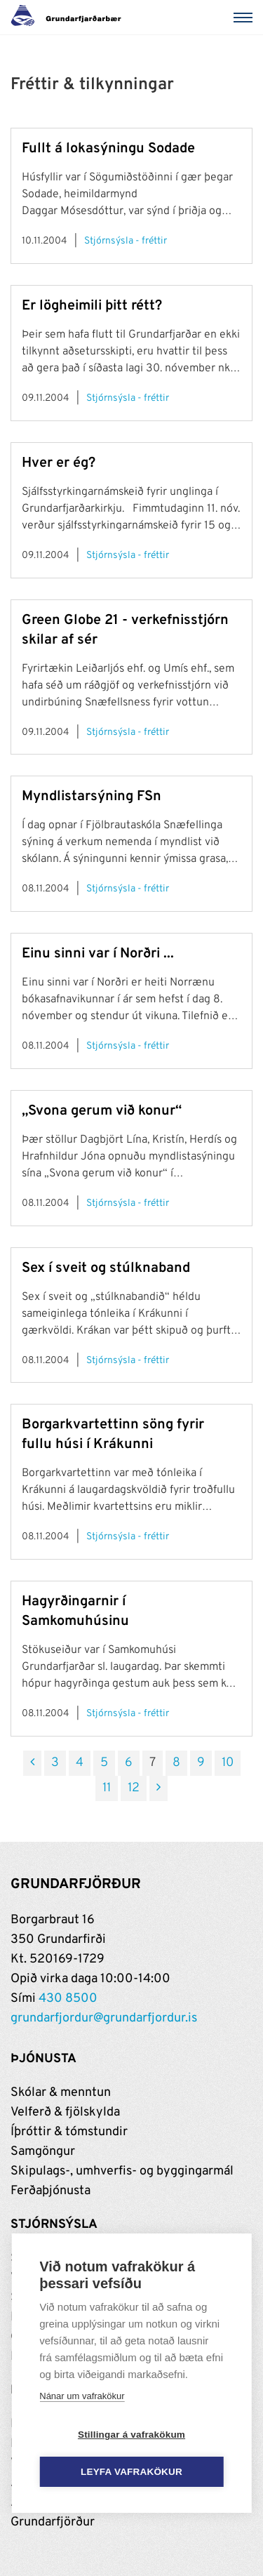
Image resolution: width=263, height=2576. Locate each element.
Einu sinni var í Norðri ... (98, 954)
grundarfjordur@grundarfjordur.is (104, 2018)
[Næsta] (158, 1788)
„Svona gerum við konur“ (102, 1111)
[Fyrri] (32, 1763)
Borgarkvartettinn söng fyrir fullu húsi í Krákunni (113, 1435)
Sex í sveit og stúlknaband (106, 1268)
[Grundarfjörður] (70, 17)
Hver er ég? (58, 463)
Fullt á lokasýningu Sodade (108, 149)
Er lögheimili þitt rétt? (92, 306)
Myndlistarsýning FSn (91, 797)
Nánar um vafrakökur (81, 2396)
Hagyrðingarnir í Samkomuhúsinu (75, 1612)
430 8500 (68, 1999)
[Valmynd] (245, 17)
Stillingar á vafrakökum (131, 2434)
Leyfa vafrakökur (131, 2472)
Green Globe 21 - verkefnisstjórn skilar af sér (125, 630)
